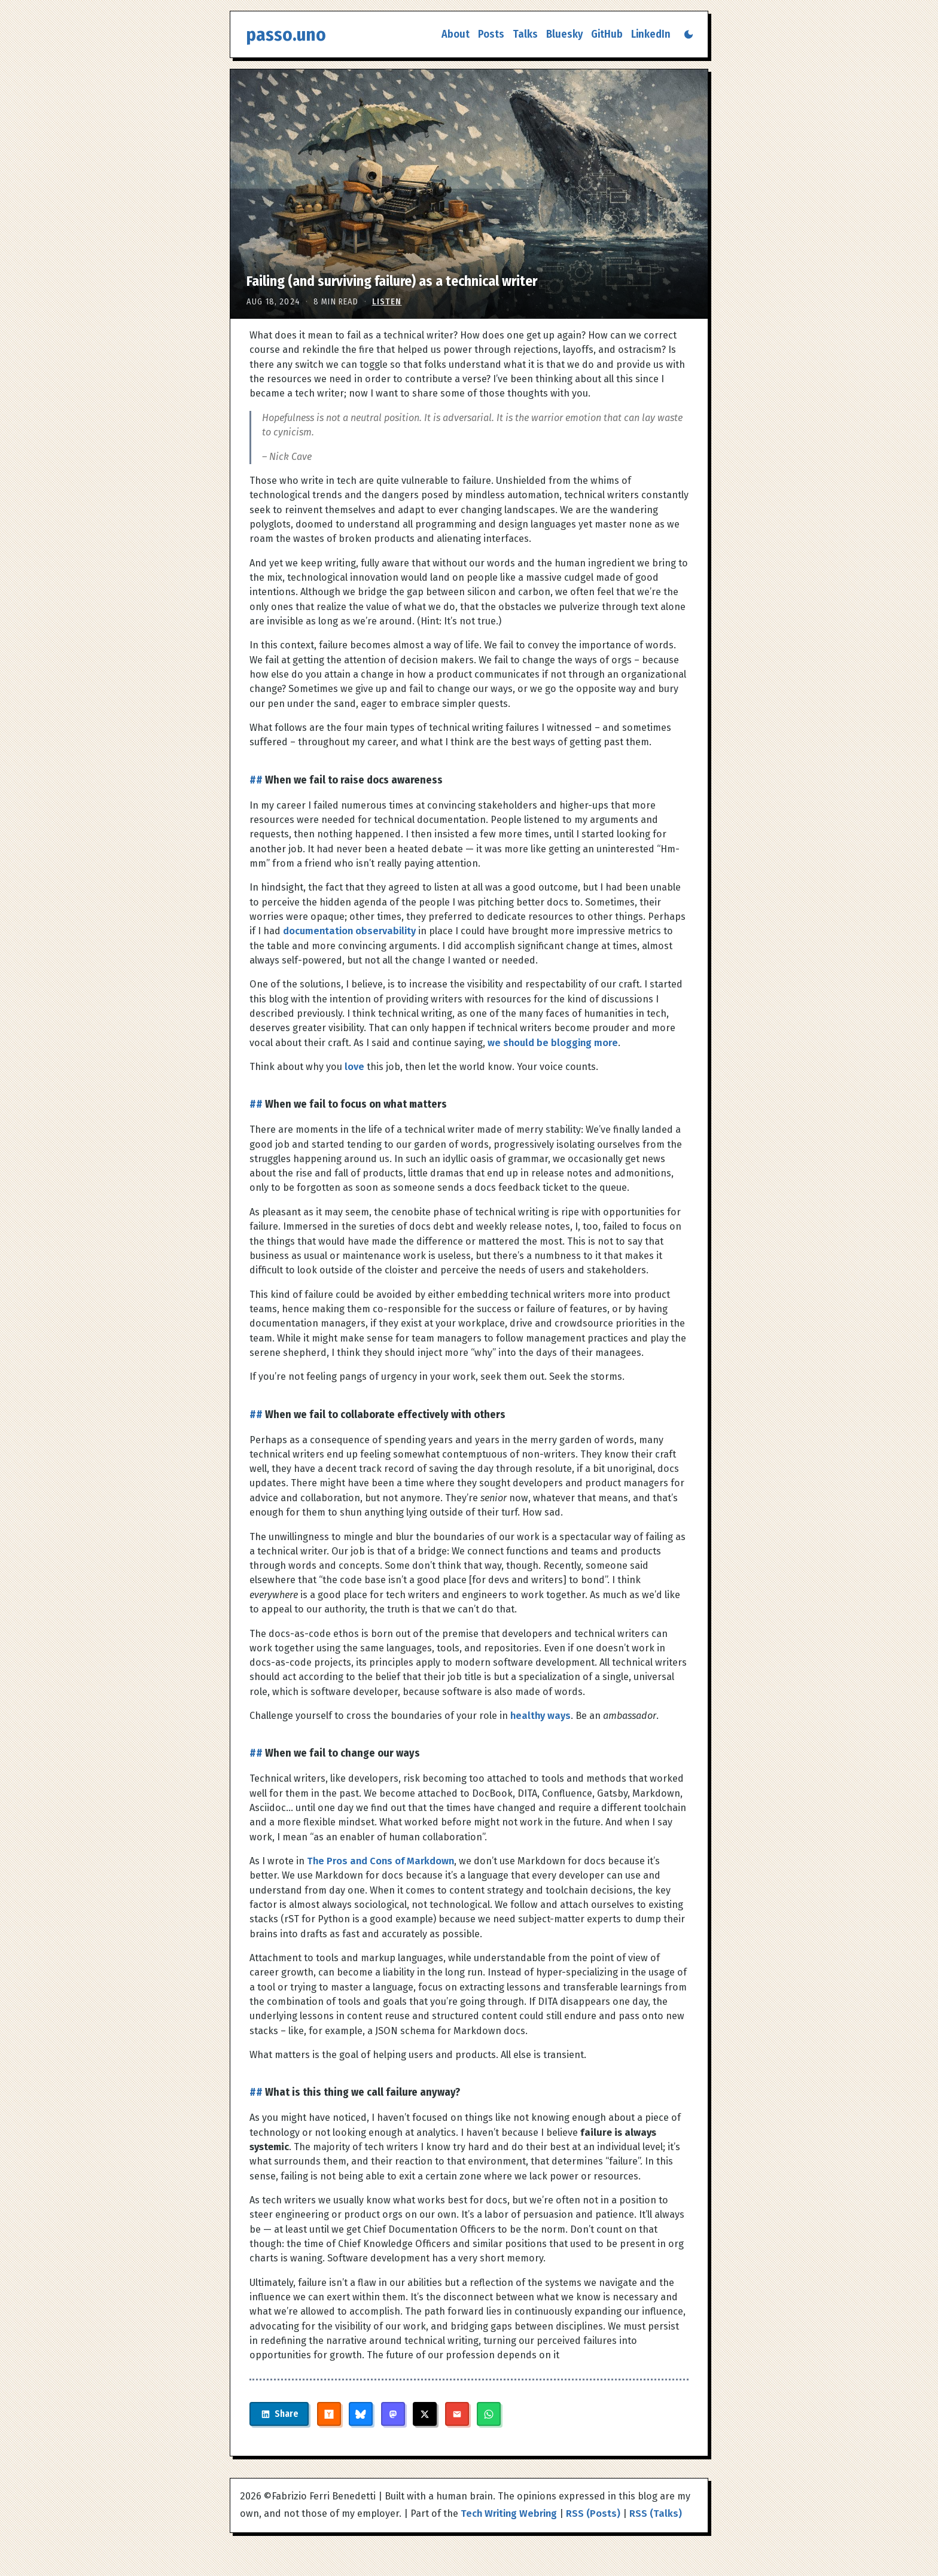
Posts (491, 34)
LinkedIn (651, 34)
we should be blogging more (553, 1042)
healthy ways (540, 1715)
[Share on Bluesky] (379, 2414)
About (455, 34)
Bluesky (564, 34)
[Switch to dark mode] (688, 34)
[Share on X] (443, 2414)
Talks (525, 34)
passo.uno (286, 34)
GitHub (607, 34)
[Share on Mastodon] (411, 2414)
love (354, 1066)
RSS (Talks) (655, 2513)
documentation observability (349, 931)
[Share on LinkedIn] (288, 2414)
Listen (387, 302)
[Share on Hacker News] (347, 2414)
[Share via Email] (475, 2414)
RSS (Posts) (593, 2513)
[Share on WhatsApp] (507, 2414)
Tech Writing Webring (509, 2513)
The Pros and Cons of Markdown (380, 1861)
